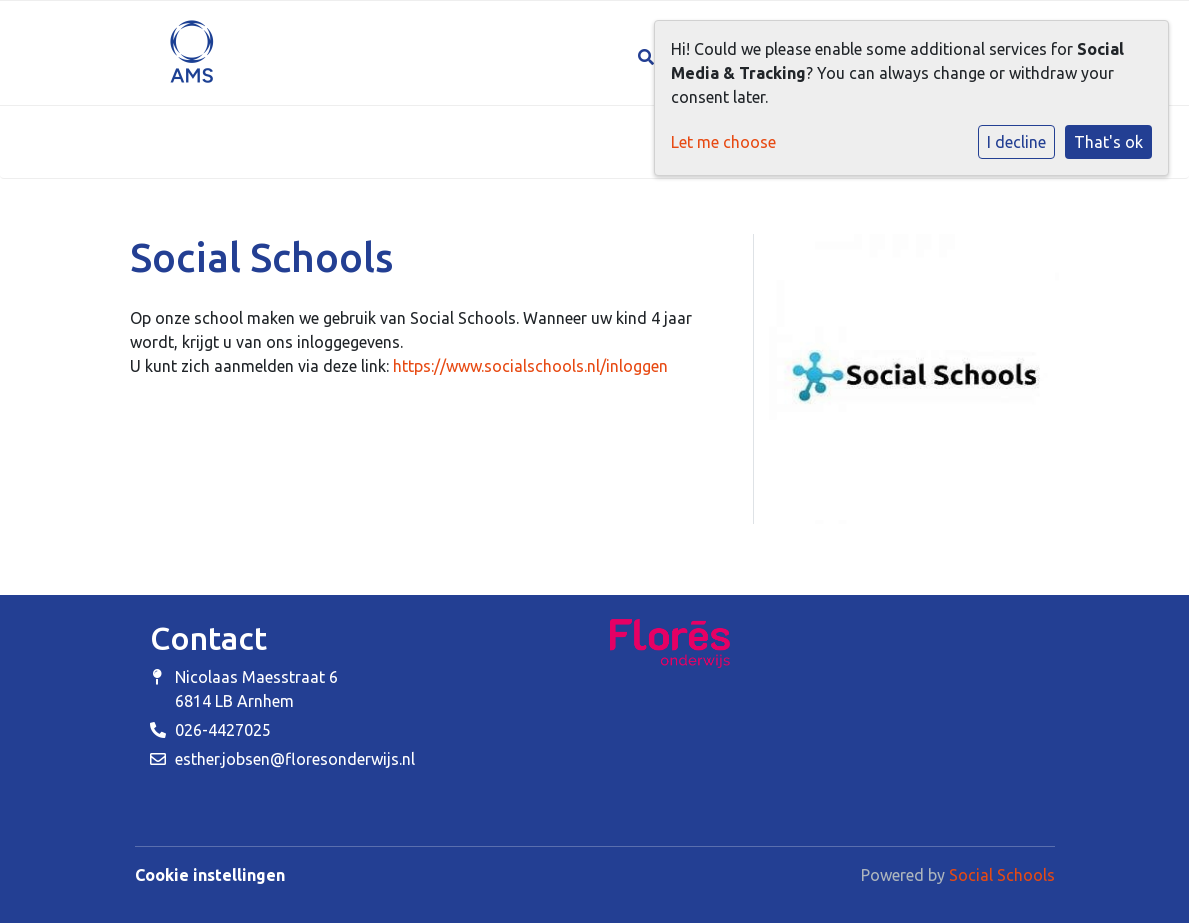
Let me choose (723, 142)
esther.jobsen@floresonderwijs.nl (295, 759)
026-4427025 (223, 730)
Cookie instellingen (210, 875)
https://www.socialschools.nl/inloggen (530, 366)
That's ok (1108, 142)
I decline (1016, 142)
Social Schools (1002, 875)
